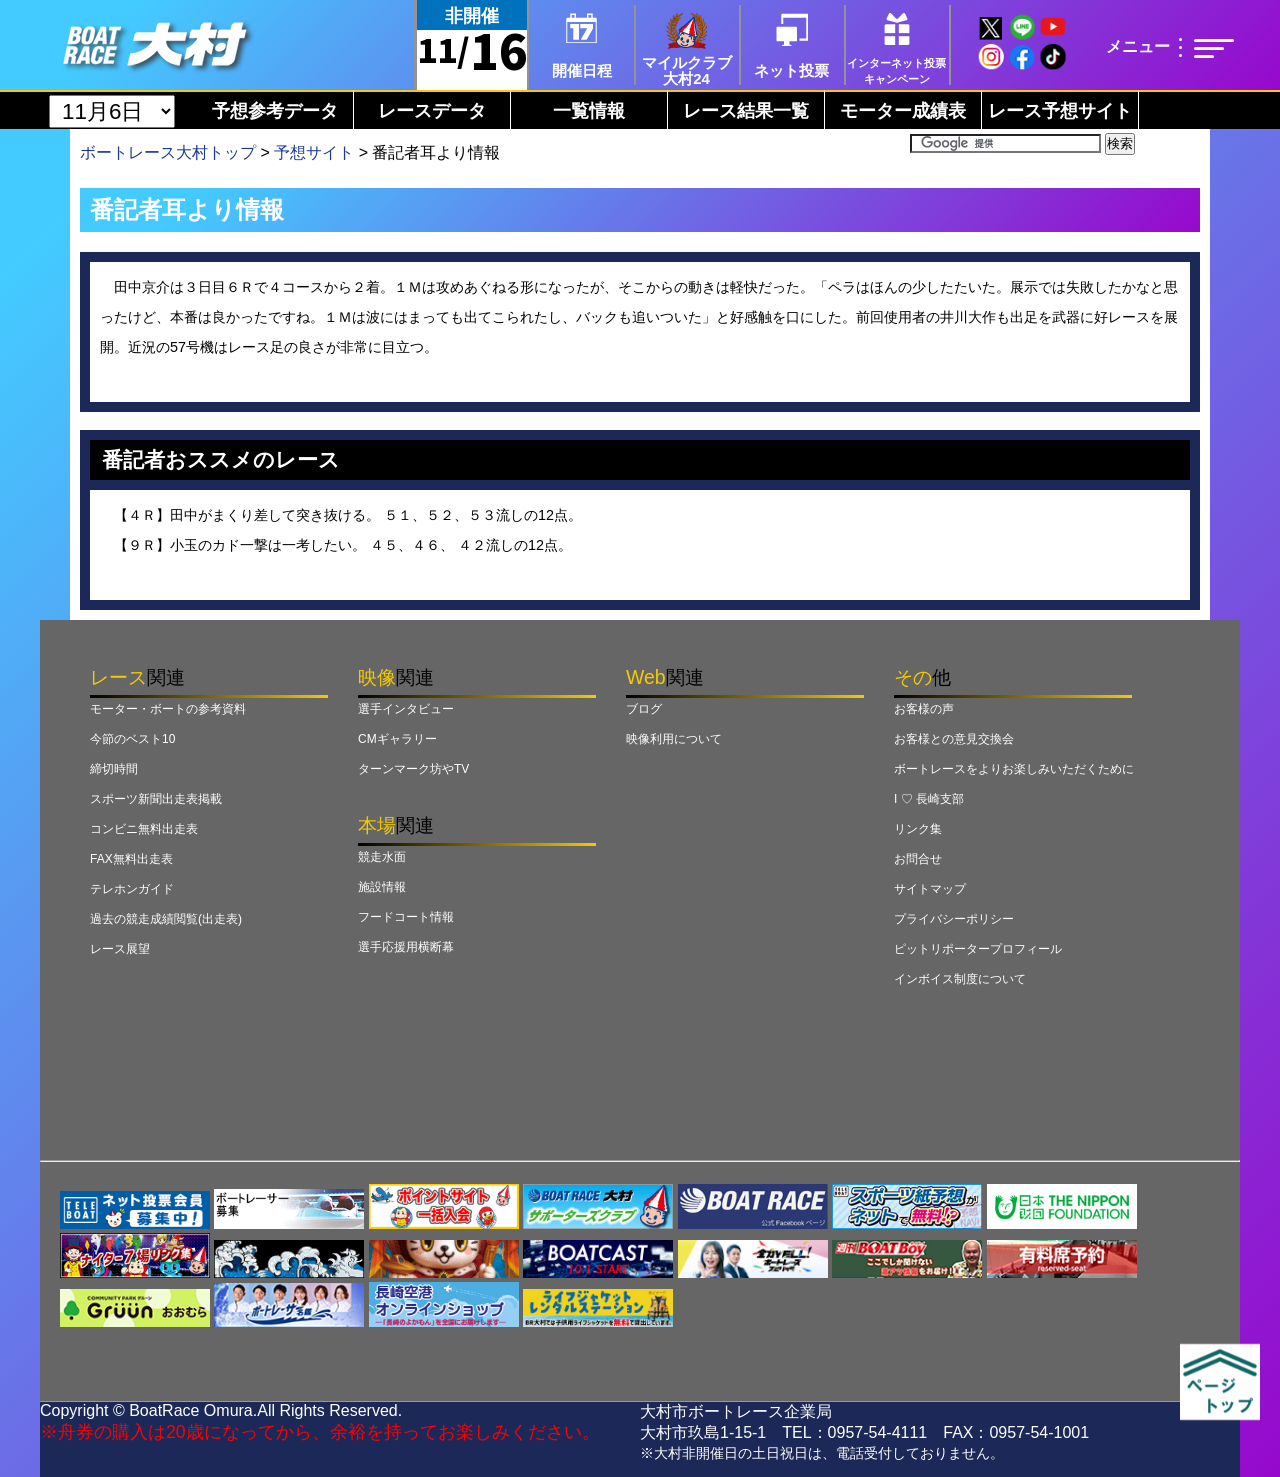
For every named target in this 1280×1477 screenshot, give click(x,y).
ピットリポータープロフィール (978, 949)
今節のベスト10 (132, 739)
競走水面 (382, 857)
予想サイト (314, 152)
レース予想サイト (1060, 111)
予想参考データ (275, 111)
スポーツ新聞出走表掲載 (156, 799)
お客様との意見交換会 (954, 739)
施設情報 (382, 887)
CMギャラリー (397, 739)
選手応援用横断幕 (406, 947)
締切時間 (114, 769)
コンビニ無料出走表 (144, 829)
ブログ (644, 709)
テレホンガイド (132, 889)
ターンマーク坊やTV (413, 769)
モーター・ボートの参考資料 (168, 709)
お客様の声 (924, 709)
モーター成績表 (903, 111)
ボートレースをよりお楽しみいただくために (1014, 769)
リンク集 (918, 829)
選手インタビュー (406, 709)
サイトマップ (930, 889)
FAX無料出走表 (131, 859)
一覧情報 (589, 111)
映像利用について (674, 739)
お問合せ (918, 859)
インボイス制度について (960, 979)
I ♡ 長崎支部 (929, 799)
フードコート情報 (406, 917)
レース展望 (120, 949)
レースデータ (432, 111)
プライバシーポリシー (954, 919)
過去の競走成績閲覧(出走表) (166, 919)
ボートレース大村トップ (168, 152)
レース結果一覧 (746, 111)
